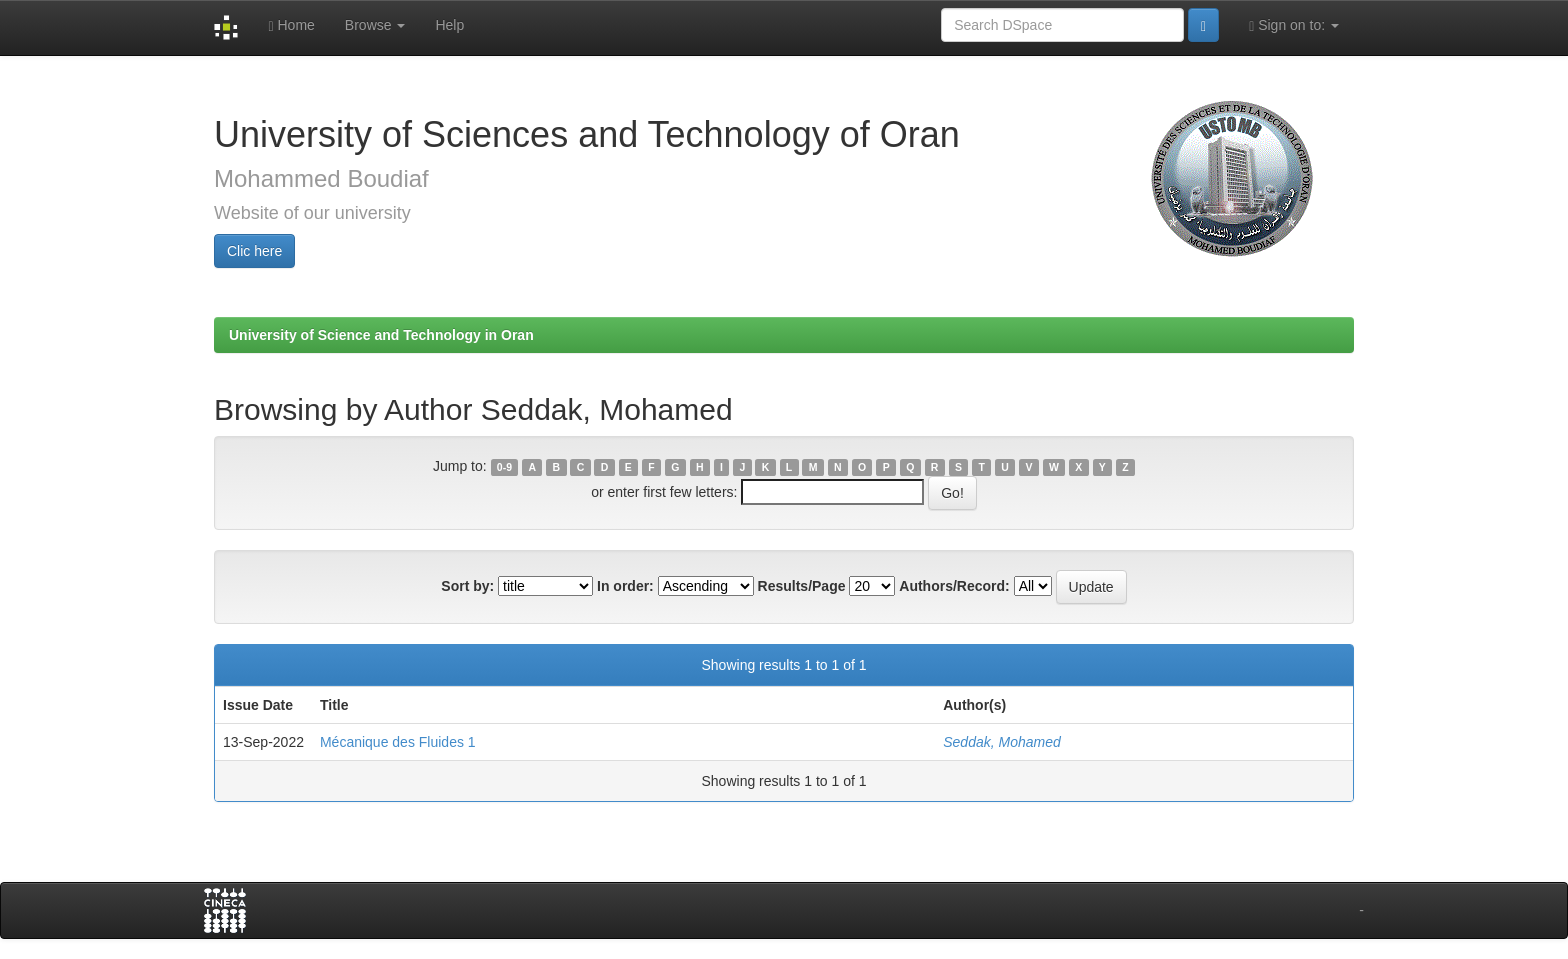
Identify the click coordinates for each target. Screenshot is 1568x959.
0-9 (504, 467)
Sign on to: (1294, 25)
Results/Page (802, 586)
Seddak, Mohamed (1002, 742)
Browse (375, 25)
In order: (625, 586)
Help (449, 25)
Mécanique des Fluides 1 (398, 742)
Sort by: (467, 586)
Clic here (254, 251)
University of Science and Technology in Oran (381, 335)
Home (291, 25)
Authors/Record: (954, 586)
